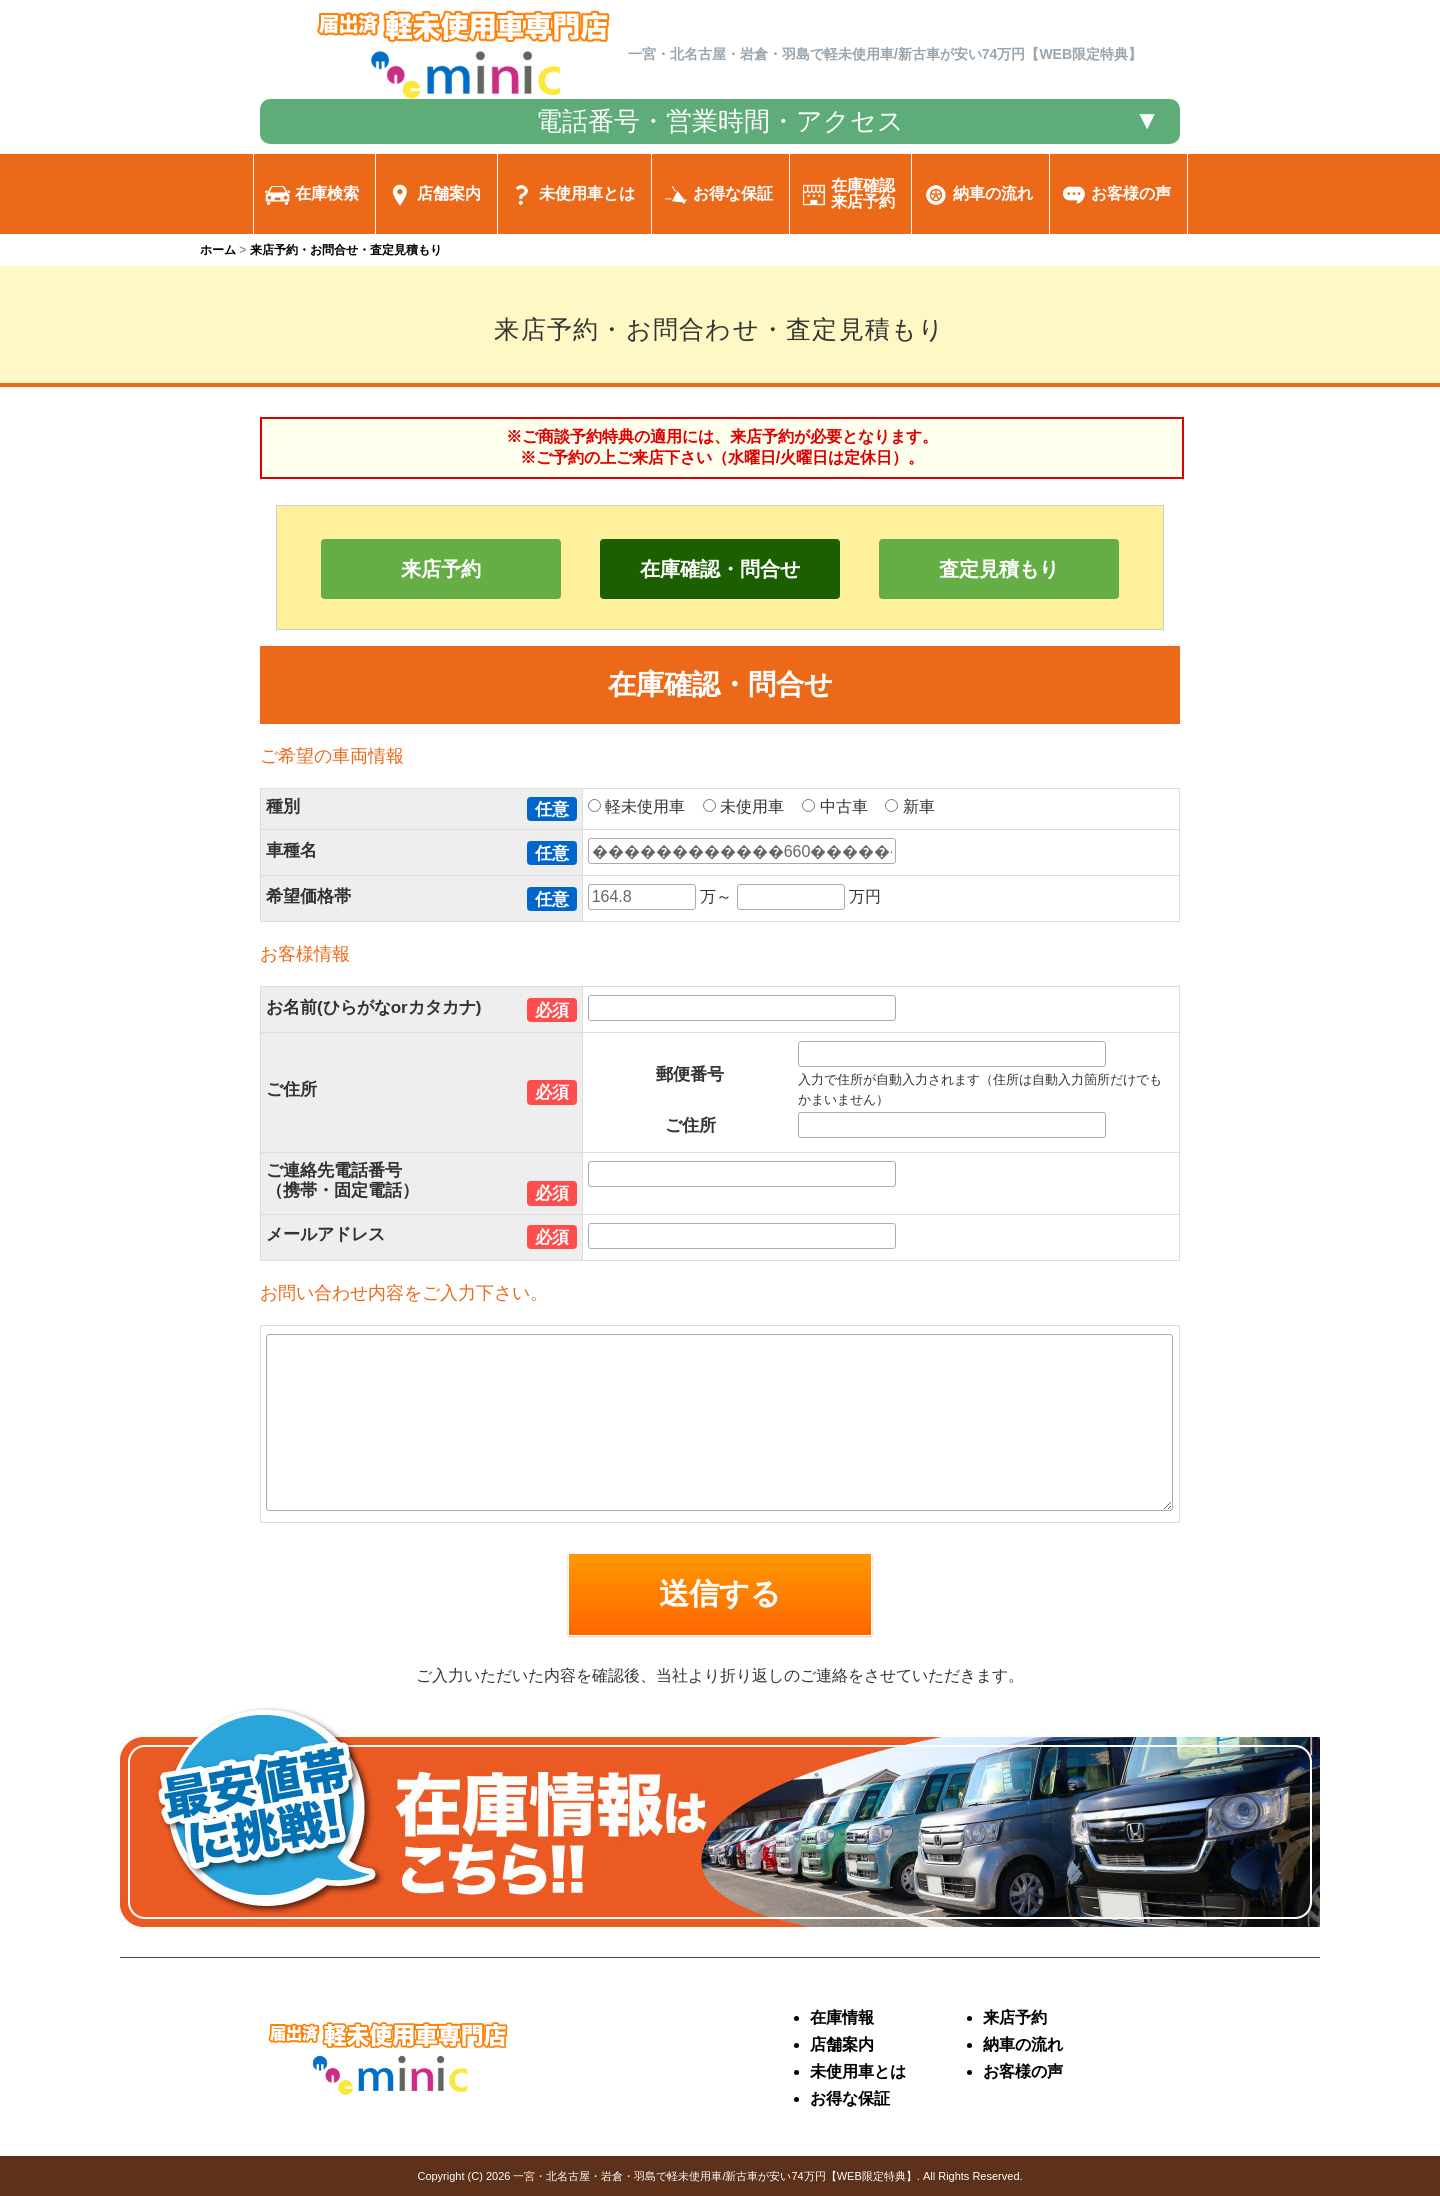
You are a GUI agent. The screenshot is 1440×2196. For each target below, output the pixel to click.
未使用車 (750, 806)
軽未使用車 (643, 806)
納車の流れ (1023, 2044)
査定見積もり (999, 569)
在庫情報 (842, 2017)
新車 (916, 806)
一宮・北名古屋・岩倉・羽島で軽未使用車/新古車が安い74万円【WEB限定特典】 (714, 2176)
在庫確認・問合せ (720, 569)
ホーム (218, 250)
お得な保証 (850, 2098)
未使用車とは (858, 2071)
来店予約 (441, 569)
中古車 (841, 806)
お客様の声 (1023, 2071)
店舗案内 (842, 2044)
